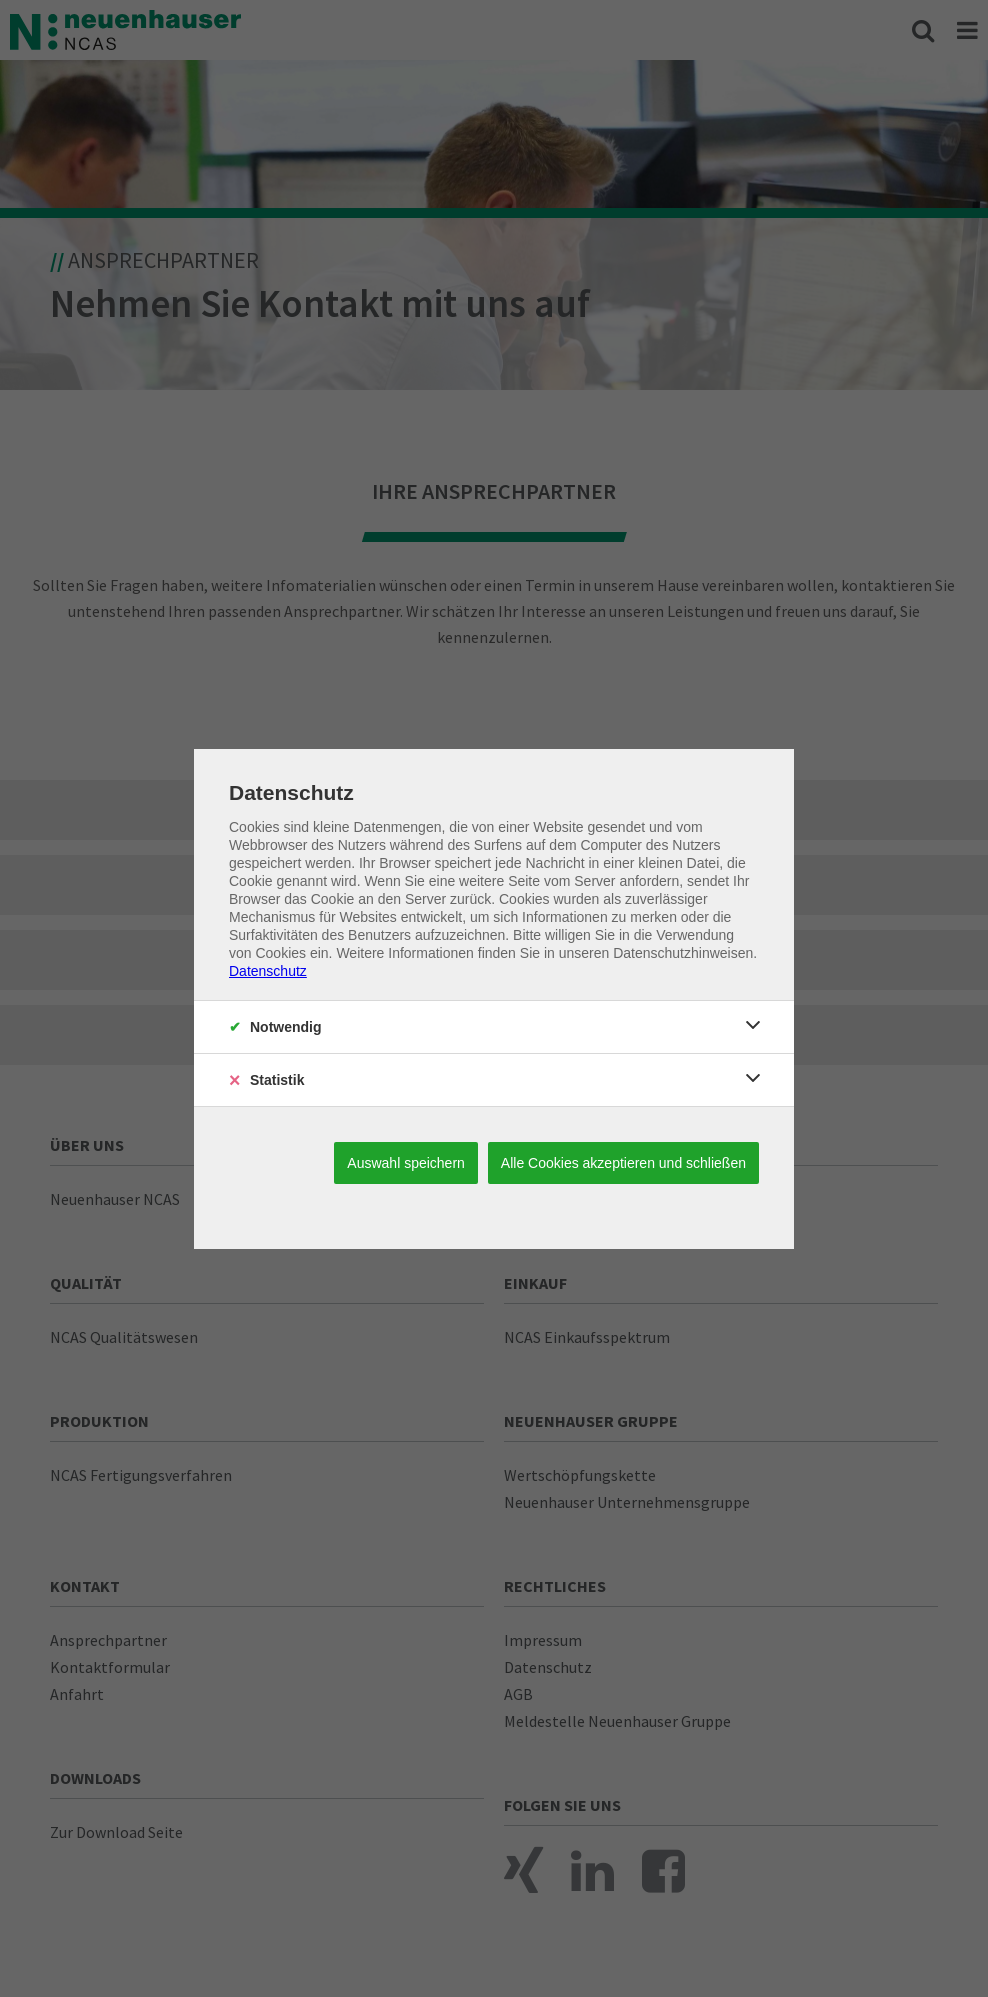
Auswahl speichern (406, 1163)
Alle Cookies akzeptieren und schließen (623, 1163)
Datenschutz (268, 971)
